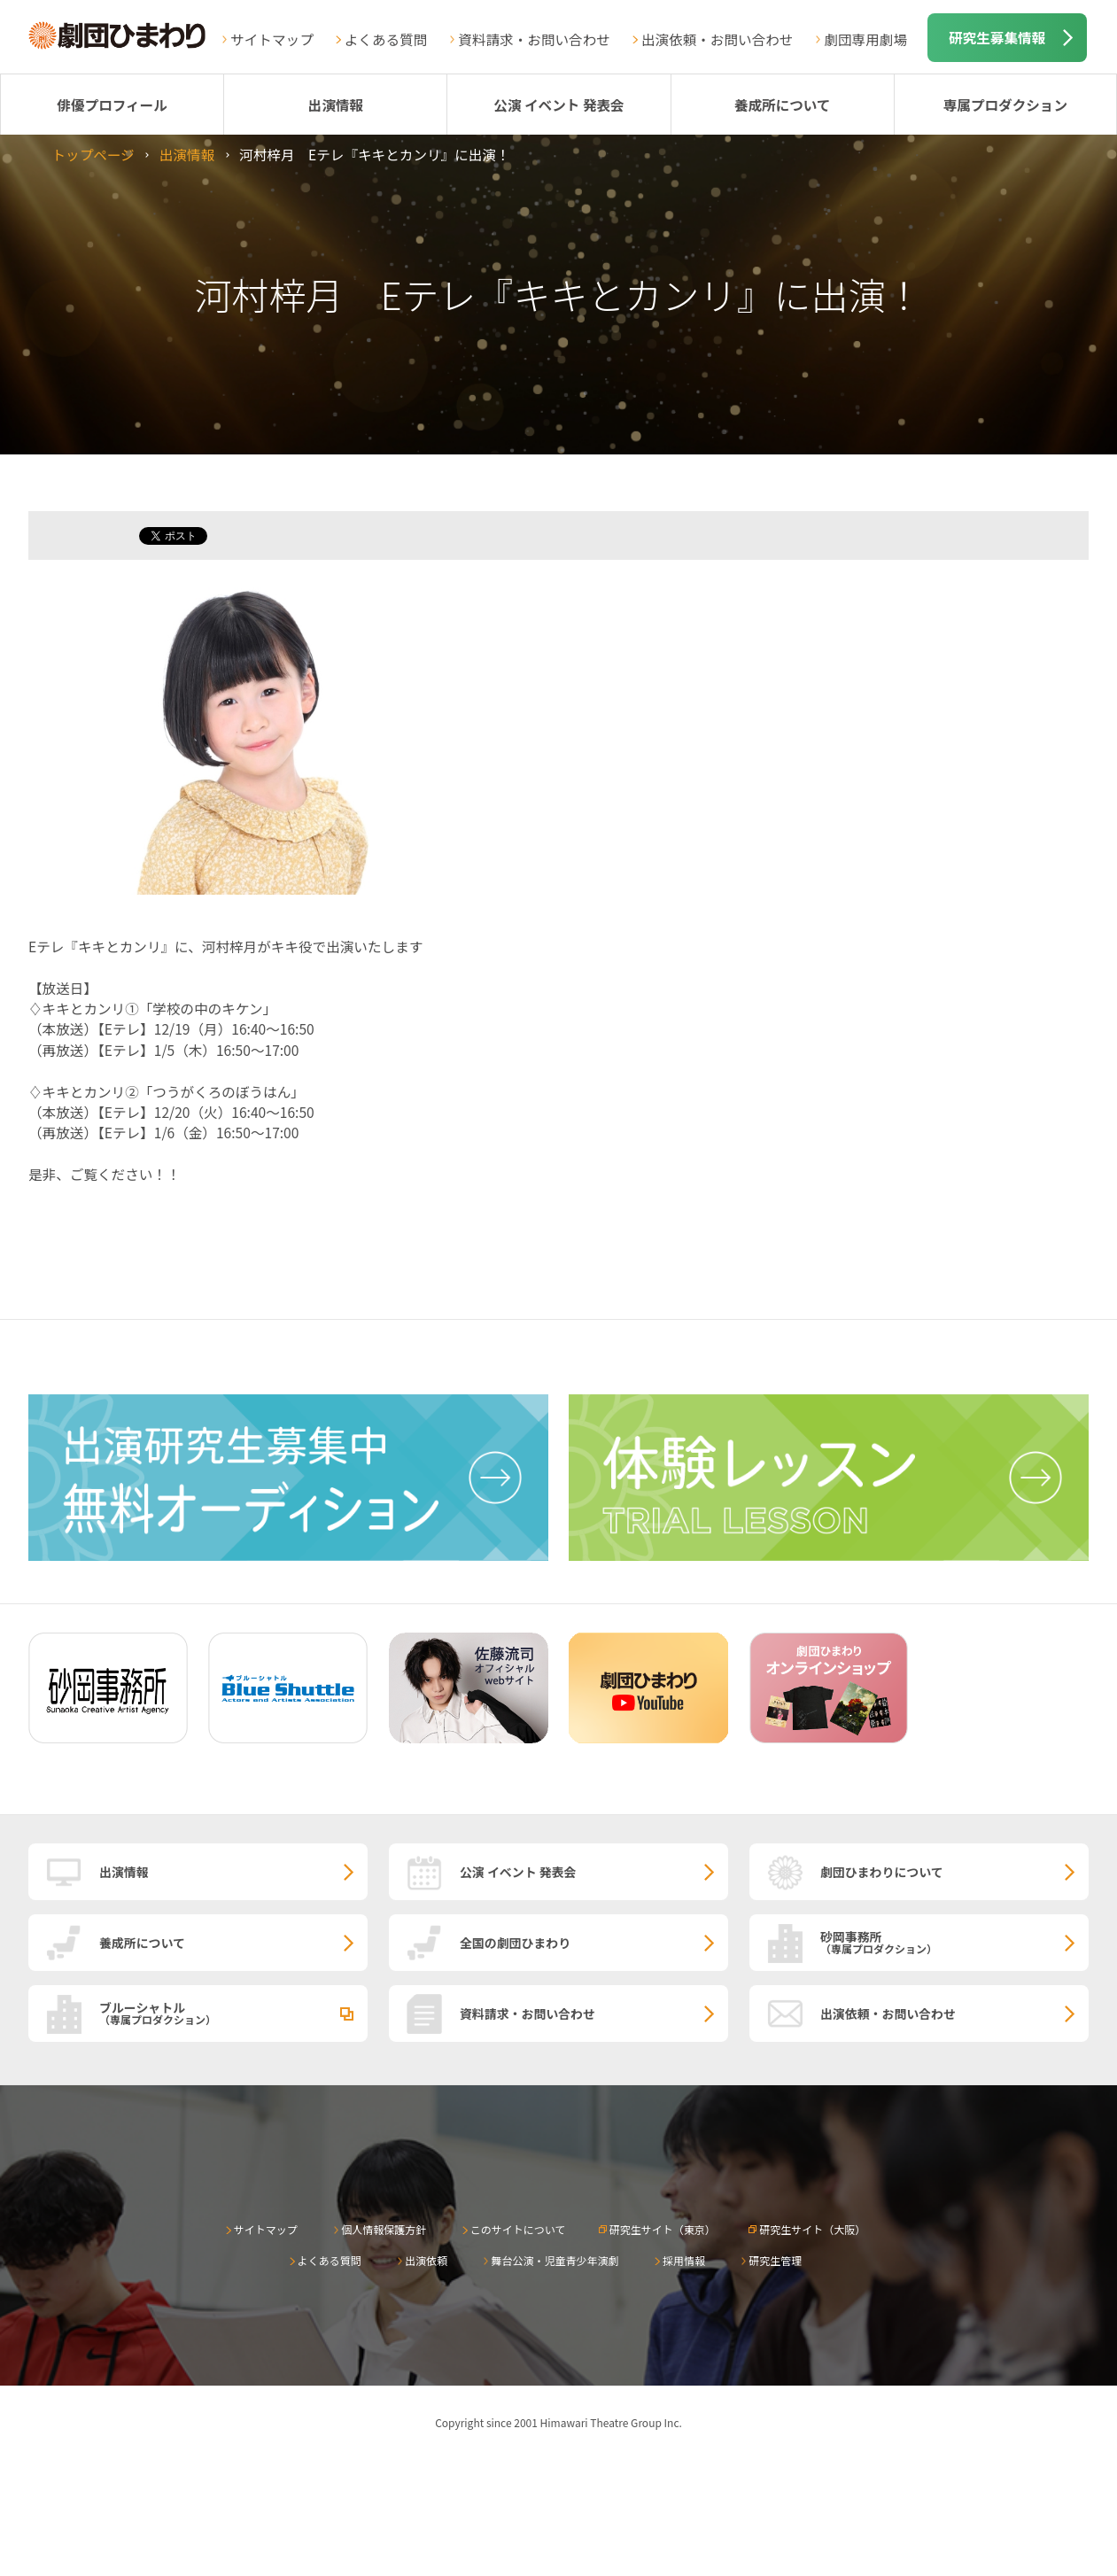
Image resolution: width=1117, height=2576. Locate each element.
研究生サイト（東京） (662, 2229)
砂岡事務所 (954, 1942)
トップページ (92, 154)
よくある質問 (386, 39)
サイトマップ (272, 39)
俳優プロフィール (112, 104)
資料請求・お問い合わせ (534, 39)
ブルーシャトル (233, 2012)
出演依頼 (426, 2260)
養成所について (782, 104)
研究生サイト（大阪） (812, 2229)
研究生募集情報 (997, 37)
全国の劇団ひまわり (515, 1942)
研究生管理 (775, 2260)
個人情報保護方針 (383, 2229)
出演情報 (335, 104)
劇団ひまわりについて (881, 1872)
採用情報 (684, 2260)
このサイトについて (518, 2229)
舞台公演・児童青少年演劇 (554, 2260)
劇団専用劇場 (865, 39)
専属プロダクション (1005, 104)
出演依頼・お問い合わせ (717, 39)
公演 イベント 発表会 (558, 104)
